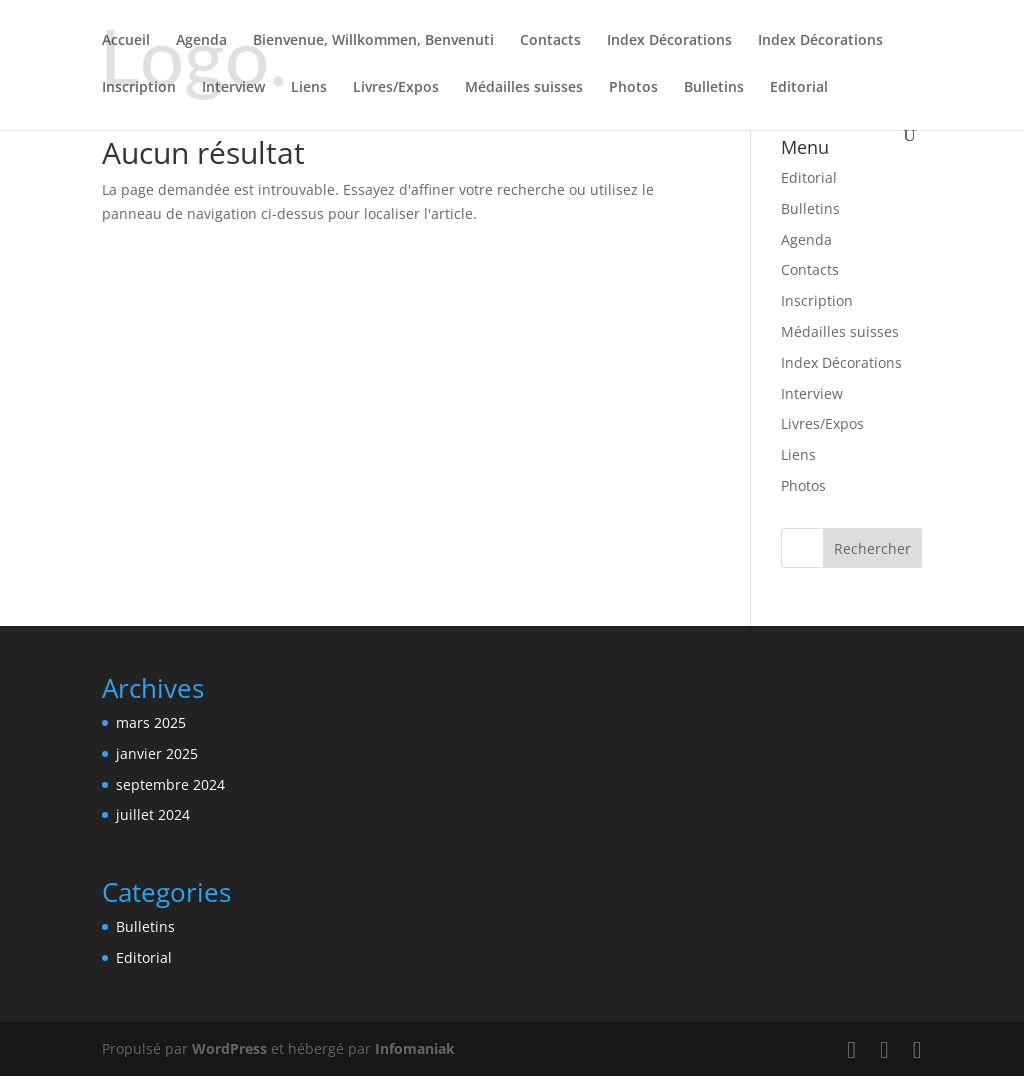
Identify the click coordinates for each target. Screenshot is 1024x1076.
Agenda (201, 41)
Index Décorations (669, 41)
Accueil (126, 41)
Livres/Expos (396, 88)
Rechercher (872, 548)
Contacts (550, 41)
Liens (309, 88)
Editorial (799, 88)
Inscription (139, 88)
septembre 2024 (170, 784)
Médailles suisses (524, 88)
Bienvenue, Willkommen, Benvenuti (373, 41)
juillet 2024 (153, 814)
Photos (633, 88)
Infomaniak (415, 1048)
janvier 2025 (157, 753)
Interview (233, 88)
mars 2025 (151, 722)
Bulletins (714, 88)
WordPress (229, 1048)
